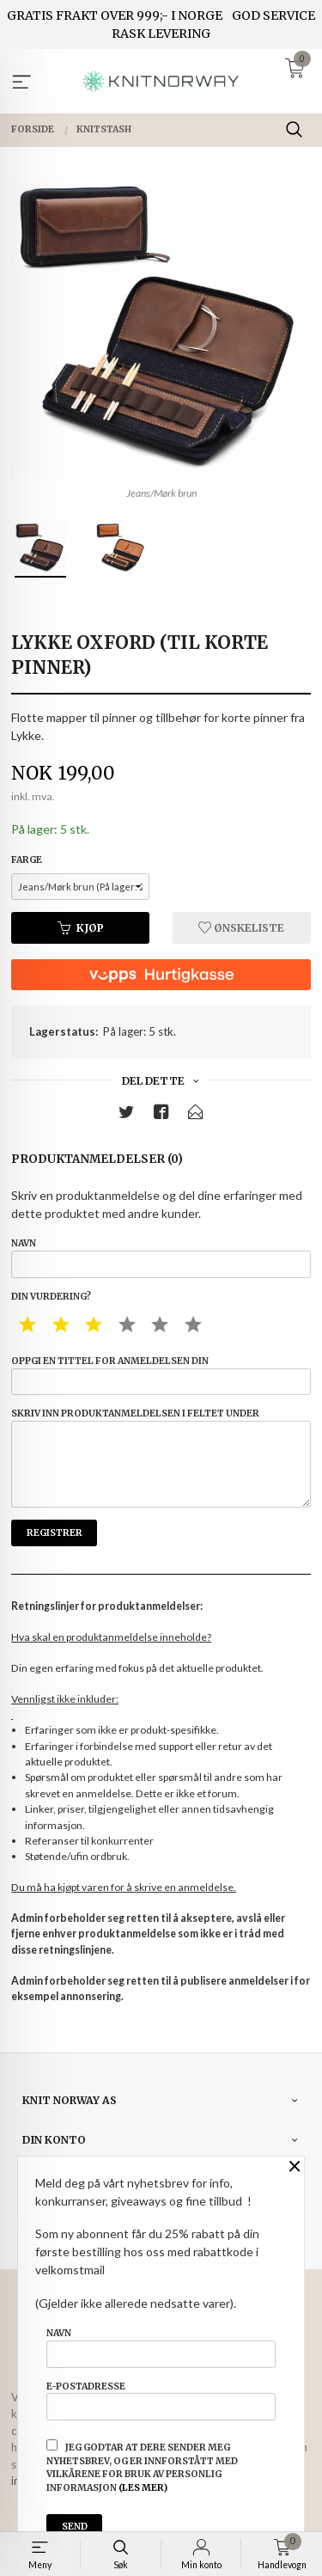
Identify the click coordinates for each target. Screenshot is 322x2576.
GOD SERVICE (273, 15)
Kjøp (81, 927)
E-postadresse (161, 2400)
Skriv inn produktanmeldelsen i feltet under (161, 1458)
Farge (26, 860)
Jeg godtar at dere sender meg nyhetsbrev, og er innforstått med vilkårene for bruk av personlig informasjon (142, 2466)
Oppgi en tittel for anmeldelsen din (161, 1375)
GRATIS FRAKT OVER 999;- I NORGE (114, 15)
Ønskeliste (241, 927)
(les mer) (142, 2487)
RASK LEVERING (161, 33)
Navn (161, 1257)
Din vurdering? (51, 1296)
